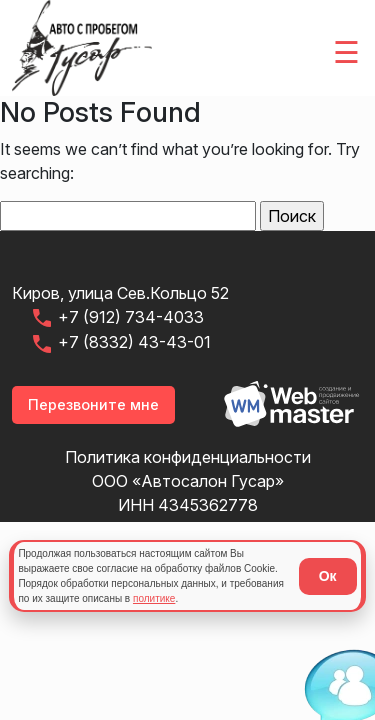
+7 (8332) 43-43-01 (120, 344)
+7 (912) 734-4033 (117, 318)
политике (154, 598)
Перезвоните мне (93, 404)
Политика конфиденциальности (188, 457)
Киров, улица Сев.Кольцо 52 (120, 293)
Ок (328, 576)
